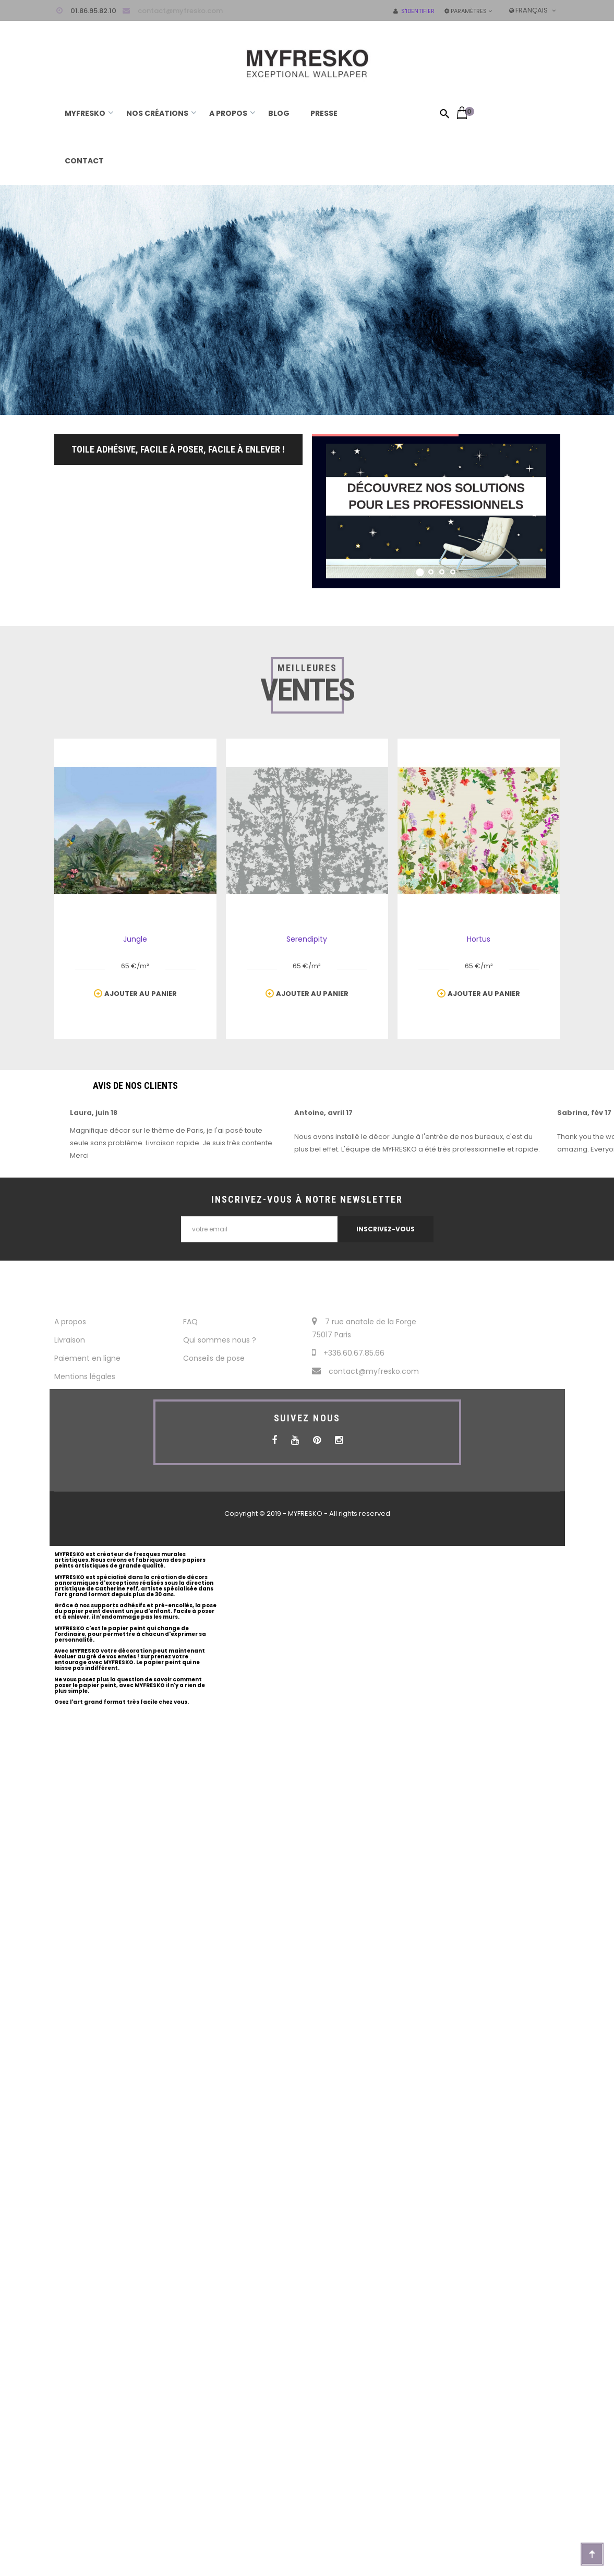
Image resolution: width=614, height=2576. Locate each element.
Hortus (478, 939)
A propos (70, 1321)
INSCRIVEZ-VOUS (385, 1229)
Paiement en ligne (87, 1358)
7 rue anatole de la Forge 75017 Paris (364, 1328)
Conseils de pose (214, 1358)
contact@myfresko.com (180, 11)
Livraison (69, 1340)
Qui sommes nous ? (219, 1340)
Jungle (135, 939)
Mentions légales (84, 1376)
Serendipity (306, 939)
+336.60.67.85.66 (348, 1353)
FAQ (190, 1321)
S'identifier (414, 11)
